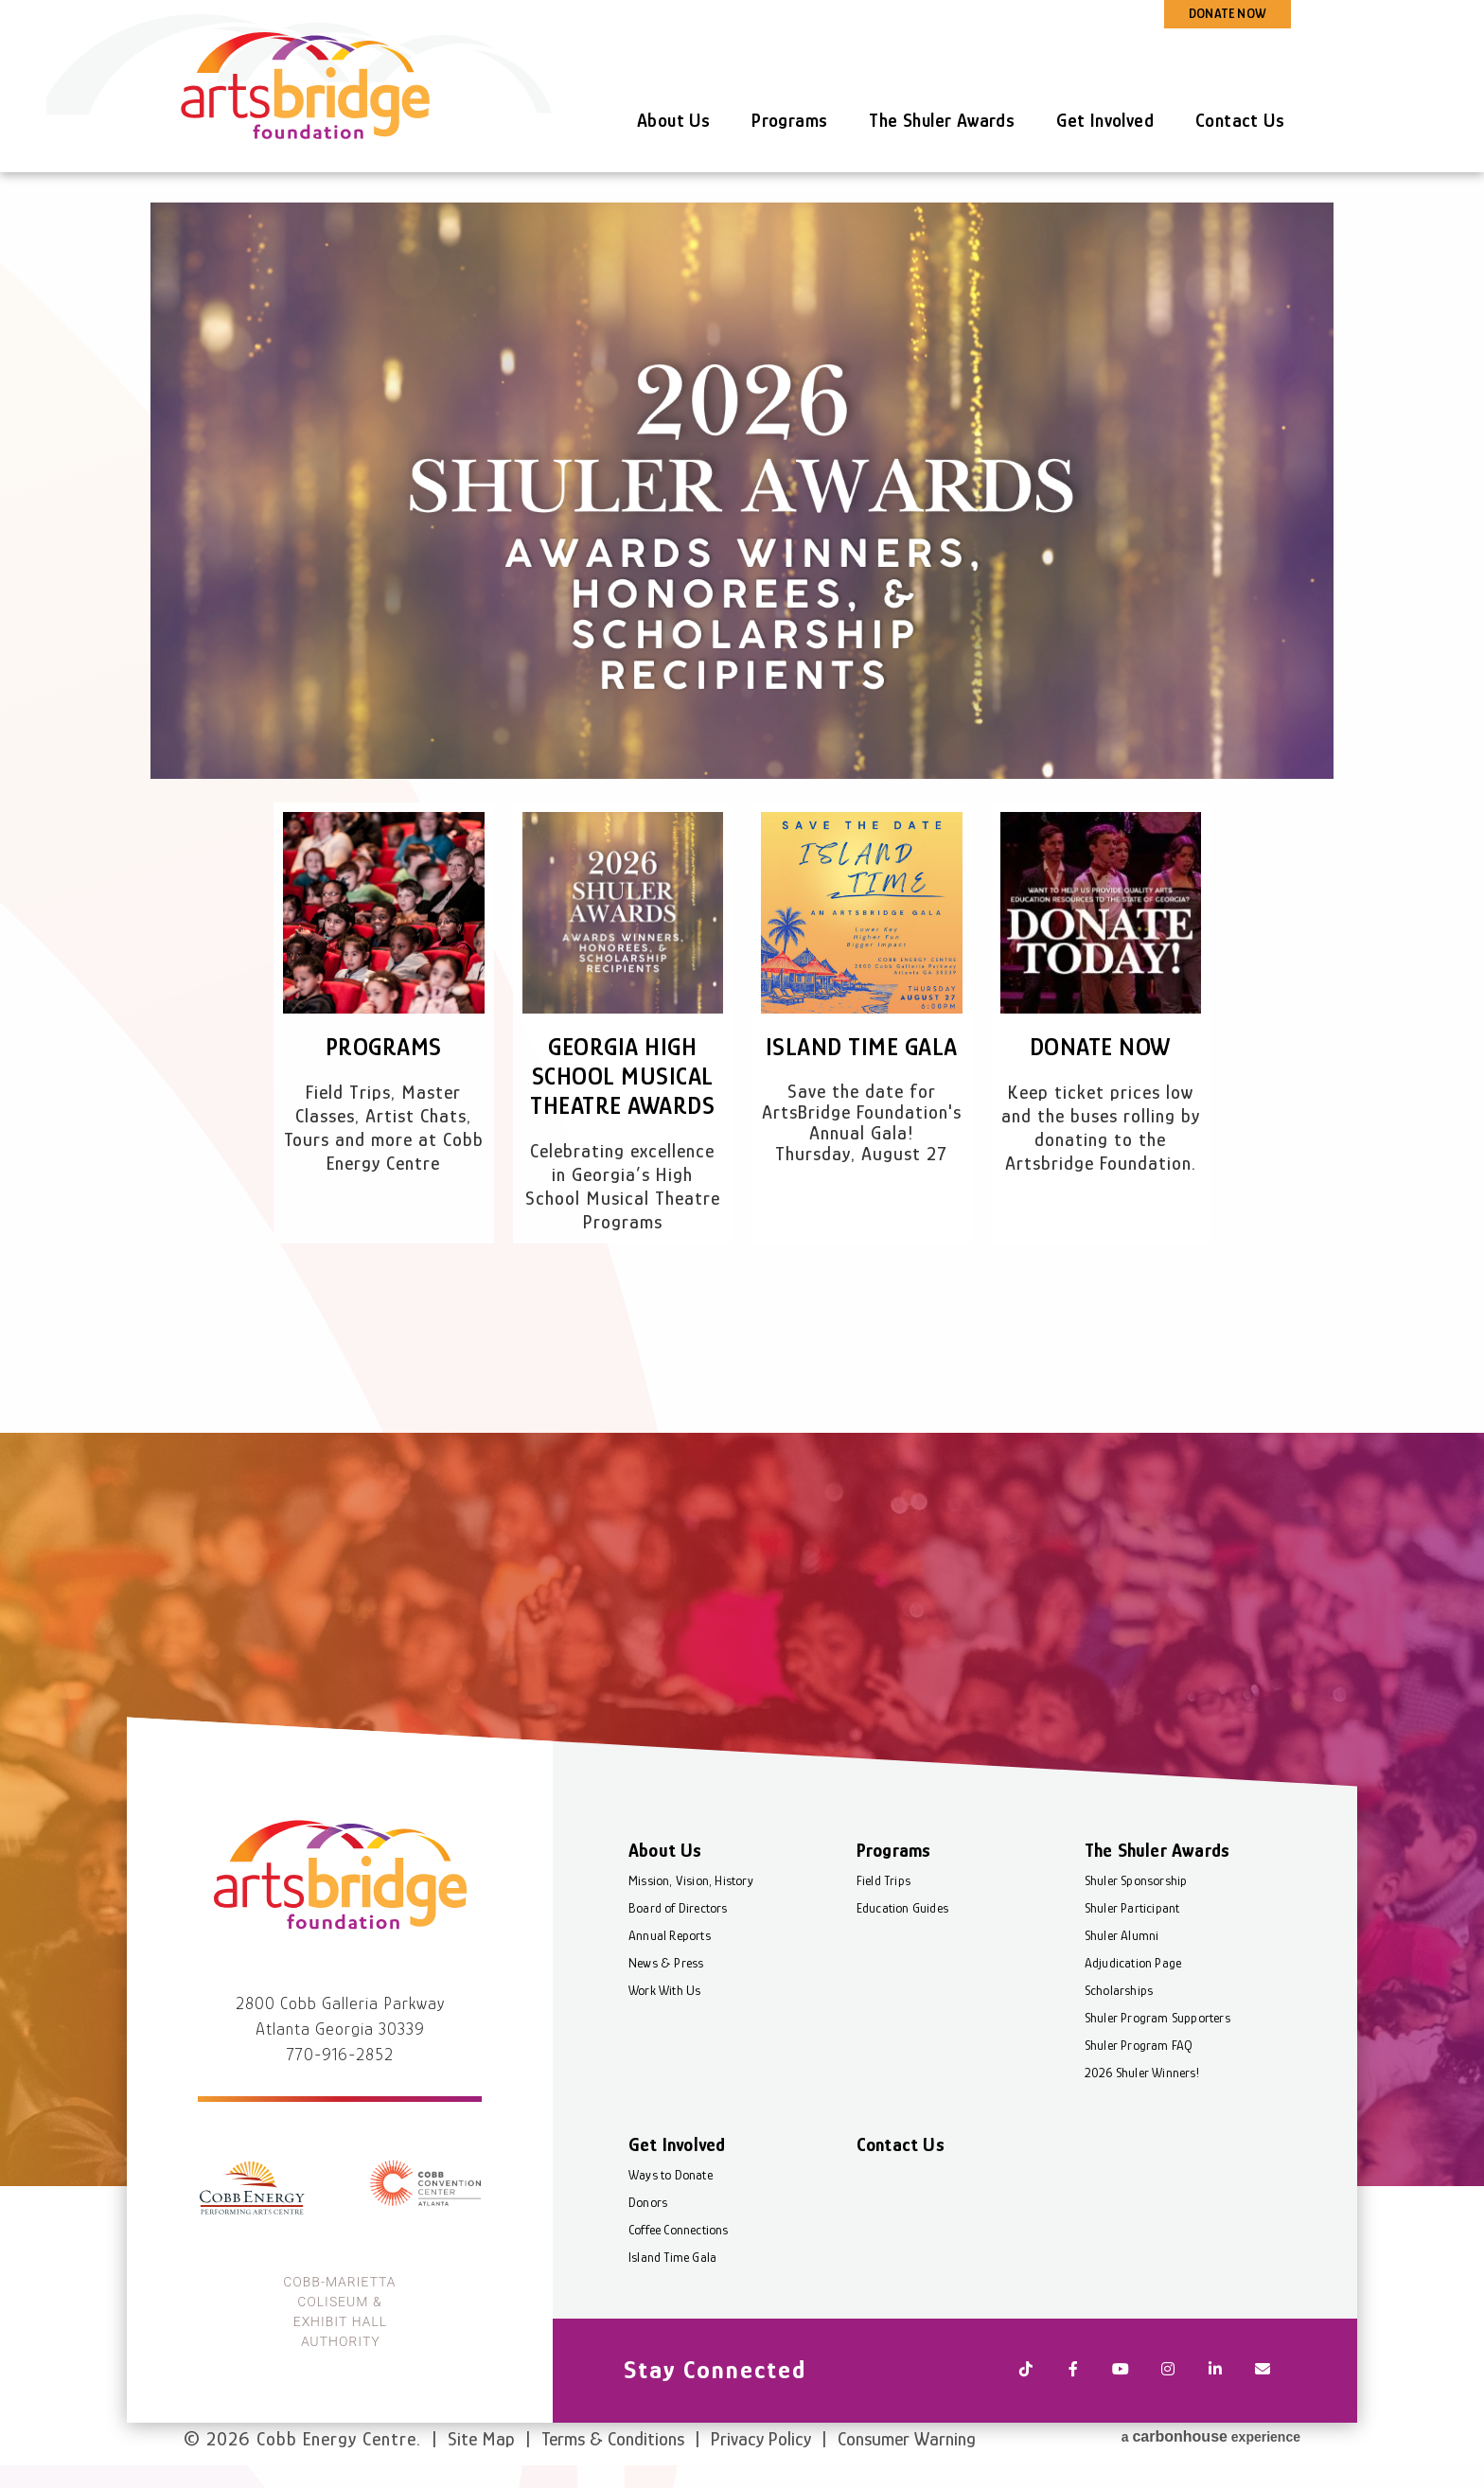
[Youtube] (1121, 2371)
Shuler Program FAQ (1139, 2045)
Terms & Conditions (612, 2438)
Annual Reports (669, 1935)
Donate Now (1101, 1047)
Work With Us (664, 1990)
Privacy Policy (761, 2438)
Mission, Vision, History (690, 1880)
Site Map (481, 2438)
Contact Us (1239, 120)
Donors (647, 2202)
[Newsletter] (1262, 2371)
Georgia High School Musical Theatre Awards (622, 1076)
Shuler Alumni (1122, 1935)
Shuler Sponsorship (1136, 1880)
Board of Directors (678, 1907)
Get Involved (1105, 120)
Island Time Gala (862, 1047)
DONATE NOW (1227, 13)
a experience (1211, 2436)
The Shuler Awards (942, 120)
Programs (789, 120)
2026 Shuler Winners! (1142, 2072)
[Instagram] (1168, 2371)
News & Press (665, 1962)
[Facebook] (1073, 2371)
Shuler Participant (1132, 1907)
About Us (673, 120)
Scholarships (1119, 1990)
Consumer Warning (907, 2438)
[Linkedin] (1215, 2371)
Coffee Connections (678, 2229)
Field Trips (883, 1880)
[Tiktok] (1026, 2371)
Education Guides (902, 1907)
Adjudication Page (1133, 1962)
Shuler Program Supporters (1157, 2017)
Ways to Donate (670, 2174)
